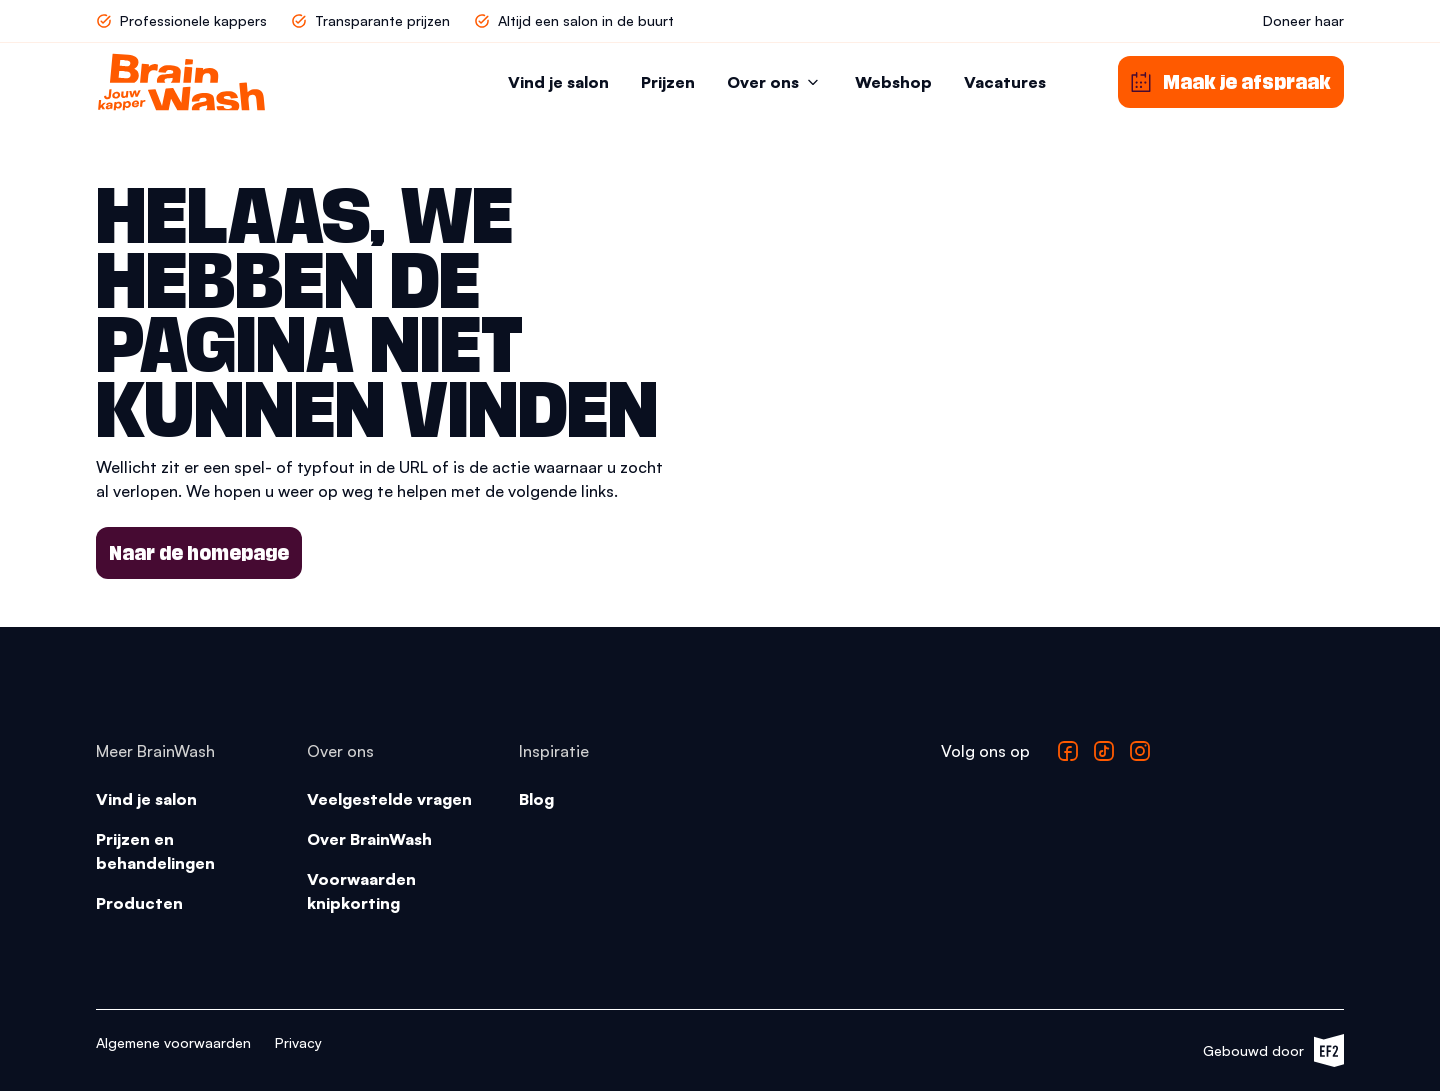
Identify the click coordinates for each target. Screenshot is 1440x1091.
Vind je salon (558, 82)
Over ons (775, 82)
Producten (139, 903)
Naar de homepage (199, 553)
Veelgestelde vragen (389, 799)
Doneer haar (1303, 20)
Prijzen (668, 82)
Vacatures (1005, 82)
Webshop (893, 82)
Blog (536, 799)
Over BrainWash (369, 839)
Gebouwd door (1273, 1050)
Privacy (298, 1042)
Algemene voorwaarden (173, 1042)
